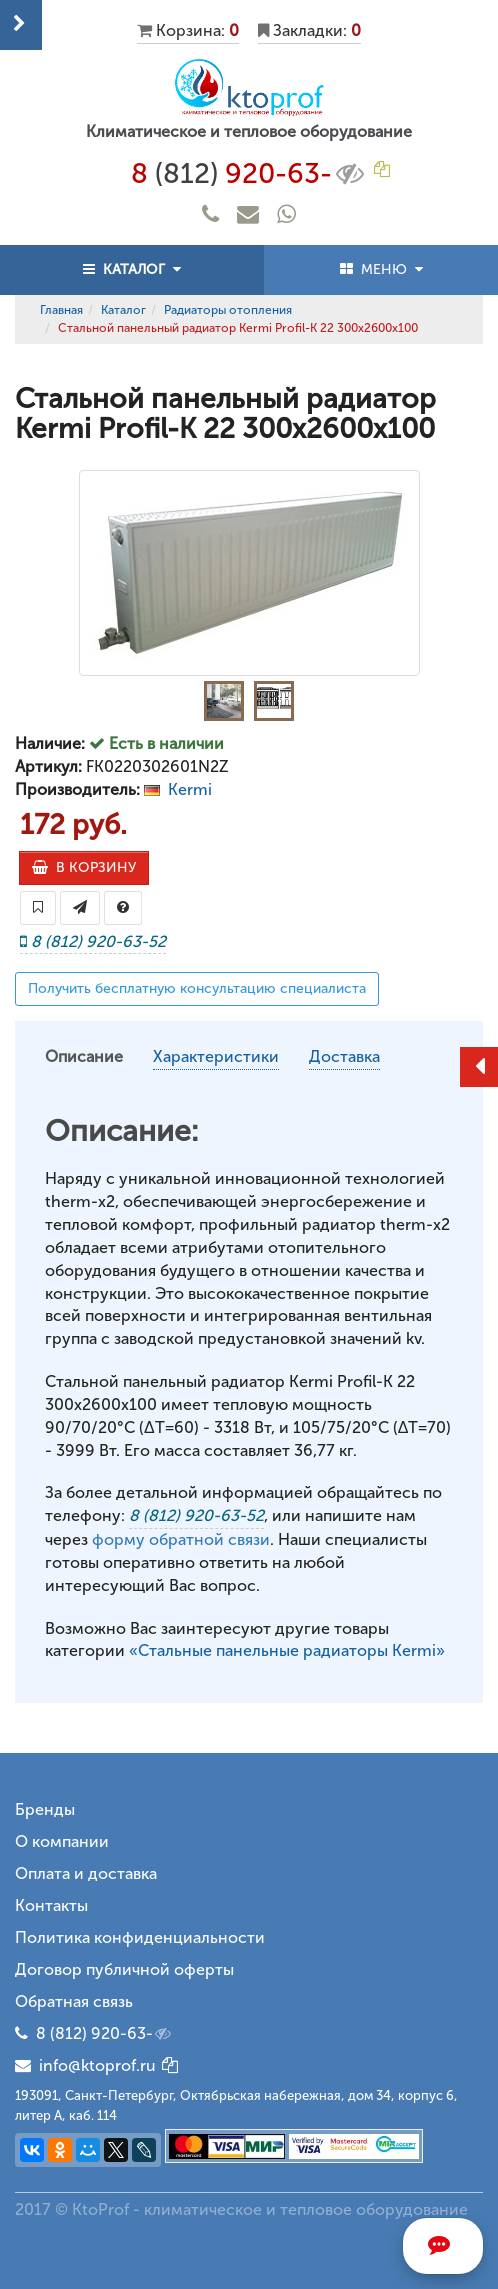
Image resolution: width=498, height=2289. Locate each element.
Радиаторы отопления (228, 310)
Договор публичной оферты (124, 1969)
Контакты (51, 1905)
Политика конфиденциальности (140, 1937)
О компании (62, 1841)
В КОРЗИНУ (84, 867)
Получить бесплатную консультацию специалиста (197, 988)
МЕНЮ (381, 269)
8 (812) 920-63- (105, 2034)
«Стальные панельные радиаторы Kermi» (287, 1650)
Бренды (45, 1809)
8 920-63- (249, 174)
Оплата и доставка (86, 1873)
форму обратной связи (181, 1539)
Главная (61, 310)
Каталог (123, 310)
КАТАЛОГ (132, 269)
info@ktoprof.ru (85, 2065)
